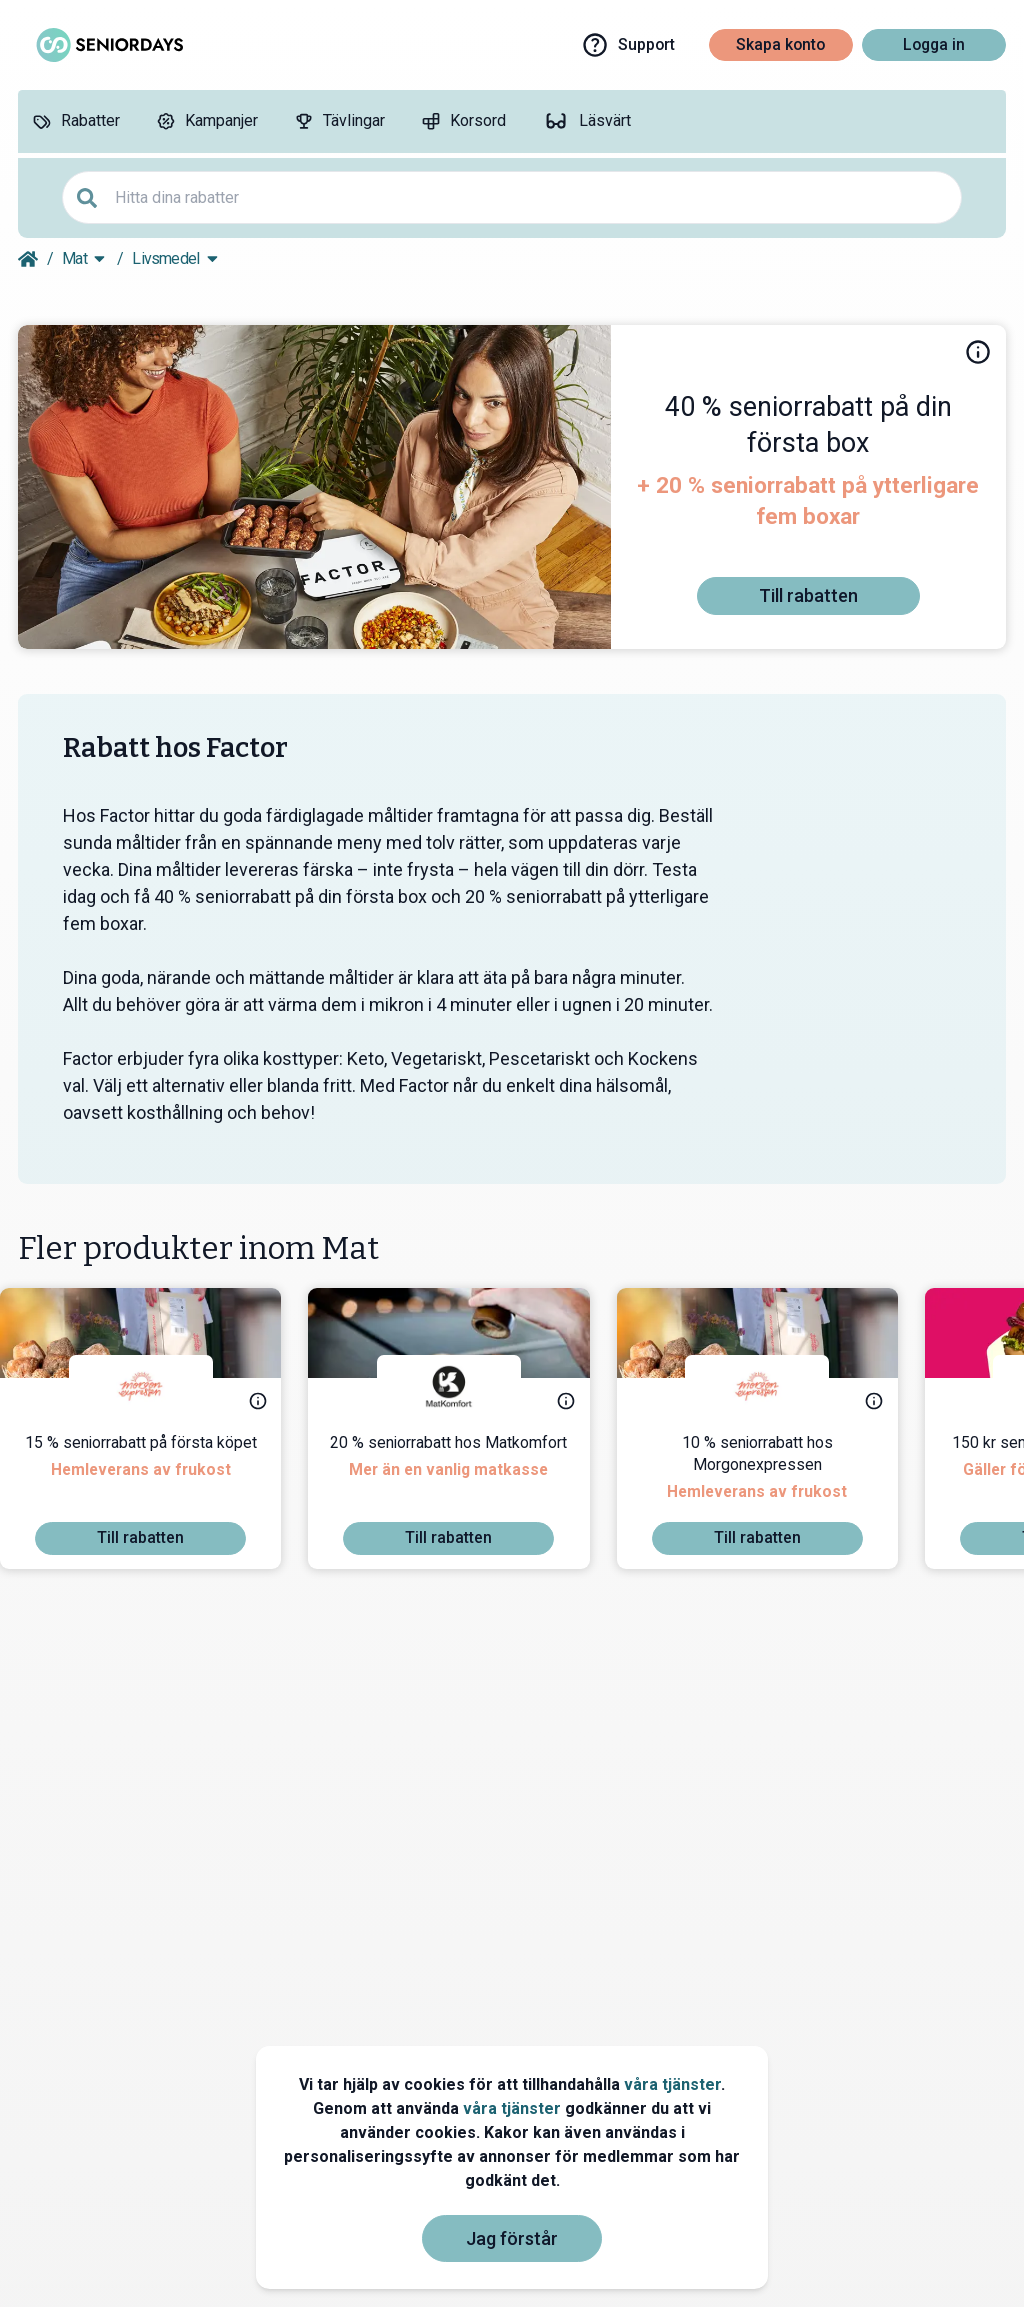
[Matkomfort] (467, 1386)
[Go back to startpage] (28, 259)
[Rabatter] (76, 121)
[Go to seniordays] (108, 45)
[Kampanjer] (207, 121)
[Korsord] (463, 121)
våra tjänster (672, 2084)
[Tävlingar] (339, 121)
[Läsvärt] (586, 121)
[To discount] (808, 596)
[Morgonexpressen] (159, 1386)
